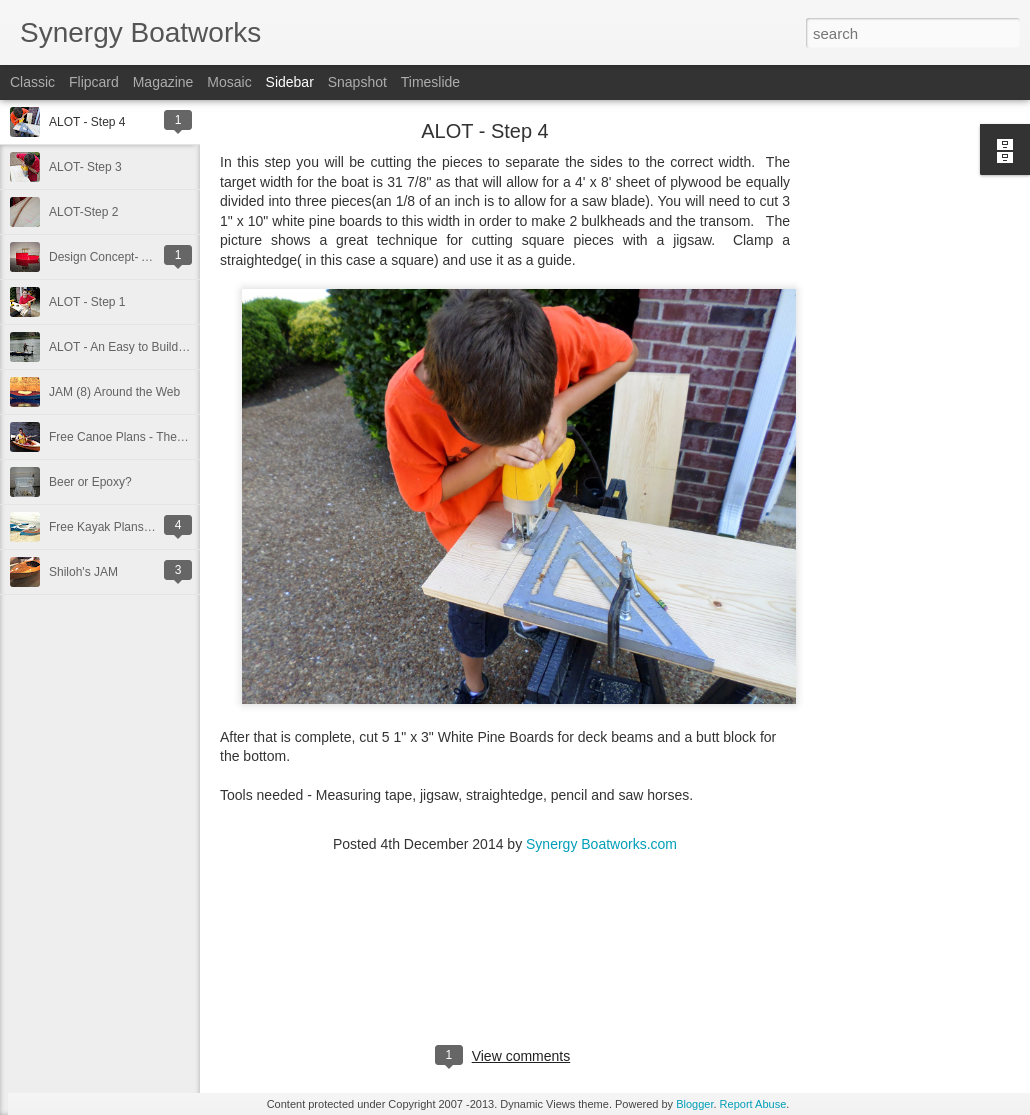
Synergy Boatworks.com (601, 844)
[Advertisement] (900, 445)
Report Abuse (753, 1104)
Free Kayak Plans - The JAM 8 (130, 527)
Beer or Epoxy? (90, 482)
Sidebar (290, 82)
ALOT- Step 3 (85, 167)
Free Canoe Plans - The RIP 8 (129, 437)
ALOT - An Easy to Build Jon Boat (139, 347)
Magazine (163, 82)
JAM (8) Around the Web (114, 392)
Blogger (694, 1104)
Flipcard (94, 82)
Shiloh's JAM (83, 572)
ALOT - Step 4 (87, 122)
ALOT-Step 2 (83, 212)
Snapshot (357, 82)
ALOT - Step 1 (87, 302)
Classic (32, 82)
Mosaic (229, 82)
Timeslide (430, 82)
